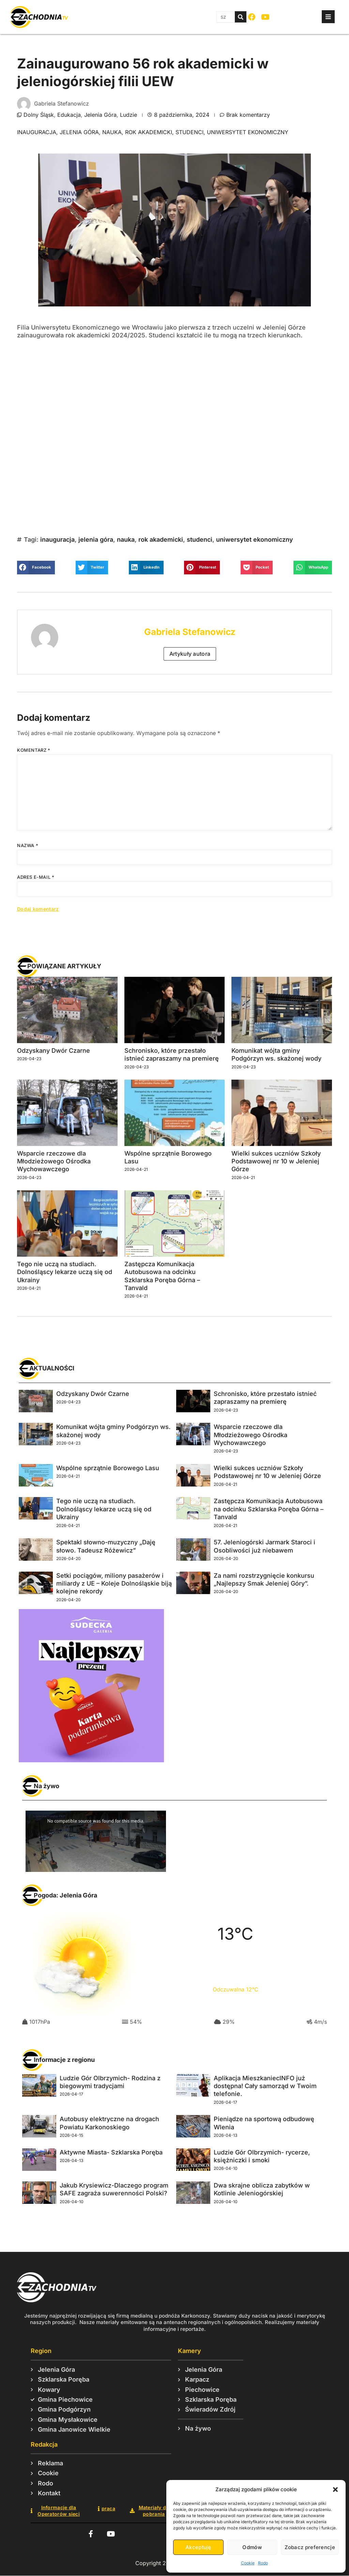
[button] (335, 2489)
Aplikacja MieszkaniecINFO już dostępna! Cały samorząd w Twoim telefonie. (265, 2086)
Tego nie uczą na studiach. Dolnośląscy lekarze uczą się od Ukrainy (64, 1272)
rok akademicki (148, 132)
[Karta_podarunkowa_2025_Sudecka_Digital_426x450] (91, 1760)
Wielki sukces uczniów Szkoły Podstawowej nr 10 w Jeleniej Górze (276, 1161)
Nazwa (27, 845)
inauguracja (36, 132)
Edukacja (69, 114)
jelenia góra (79, 132)
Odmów (252, 2547)
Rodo (263, 2562)
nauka (112, 132)
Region (41, 2350)
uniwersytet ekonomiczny (247, 132)
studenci (189, 132)
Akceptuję (198, 2547)
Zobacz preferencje (310, 2547)
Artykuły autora (190, 653)
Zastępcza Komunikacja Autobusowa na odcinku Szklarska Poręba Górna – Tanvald (268, 1509)
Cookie (248, 2562)
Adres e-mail (35, 877)
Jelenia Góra (100, 114)
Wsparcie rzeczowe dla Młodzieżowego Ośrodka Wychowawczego (54, 1161)
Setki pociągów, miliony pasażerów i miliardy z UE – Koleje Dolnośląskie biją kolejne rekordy (114, 1583)
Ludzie (128, 114)
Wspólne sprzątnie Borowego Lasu (107, 1468)
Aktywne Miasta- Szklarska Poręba (111, 2152)
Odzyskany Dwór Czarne (53, 1050)
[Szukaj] (240, 16)
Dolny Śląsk (39, 114)
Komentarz (33, 750)
